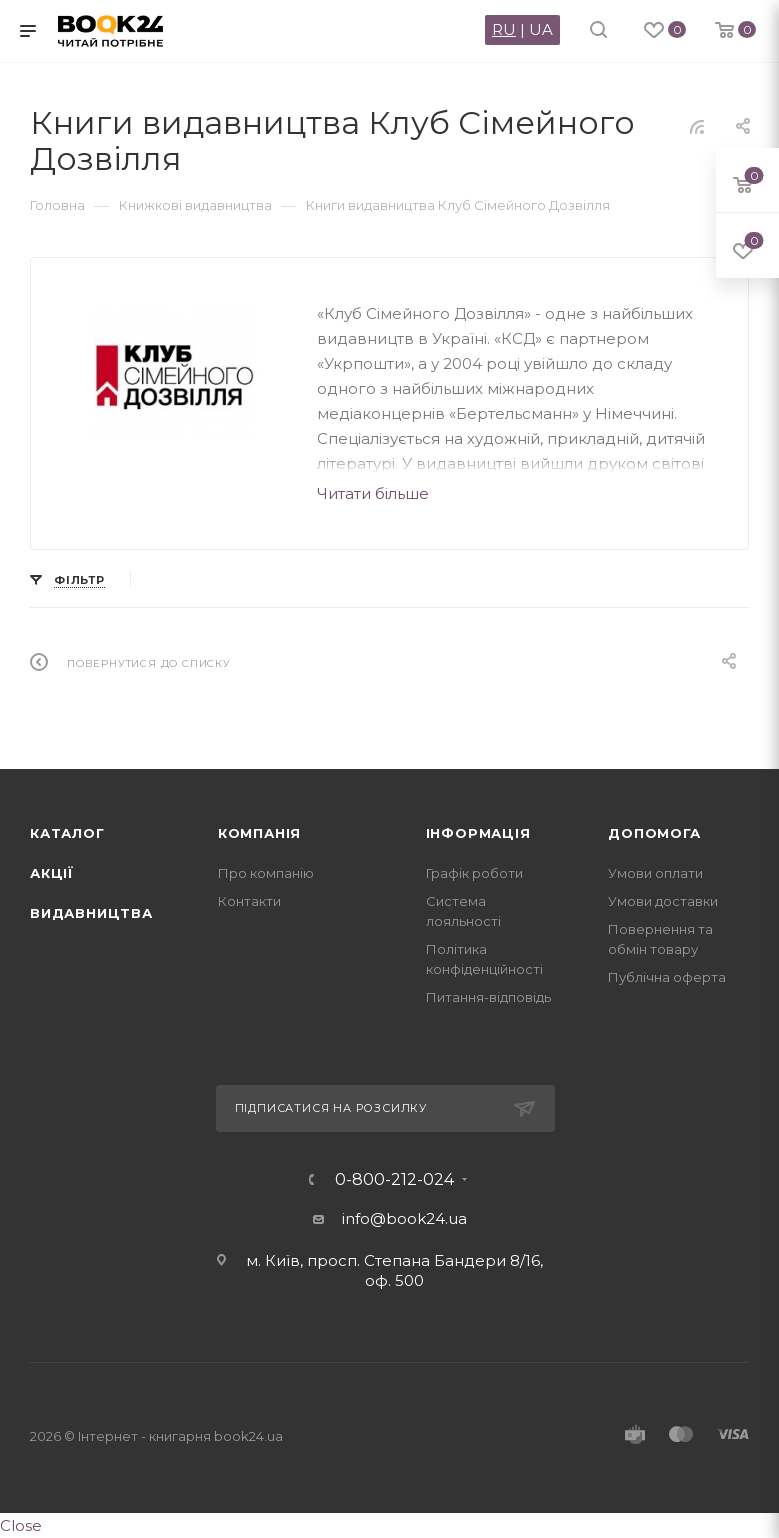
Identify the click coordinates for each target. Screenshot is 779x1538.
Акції (52, 873)
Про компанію (266, 873)
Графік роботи (474, 873)
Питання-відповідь (488, 997)
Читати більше (373, 493)
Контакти (249, 901)
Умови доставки (663, 901)
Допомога (654, 833)
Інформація (478, 833)
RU (504, 29)
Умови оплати (655, 873)
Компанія (259, 833)
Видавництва (91, 913)
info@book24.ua (404, 1218)
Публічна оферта (667, 977)
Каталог (67, 833)
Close (21, 1525)
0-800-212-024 (394, 1180)
